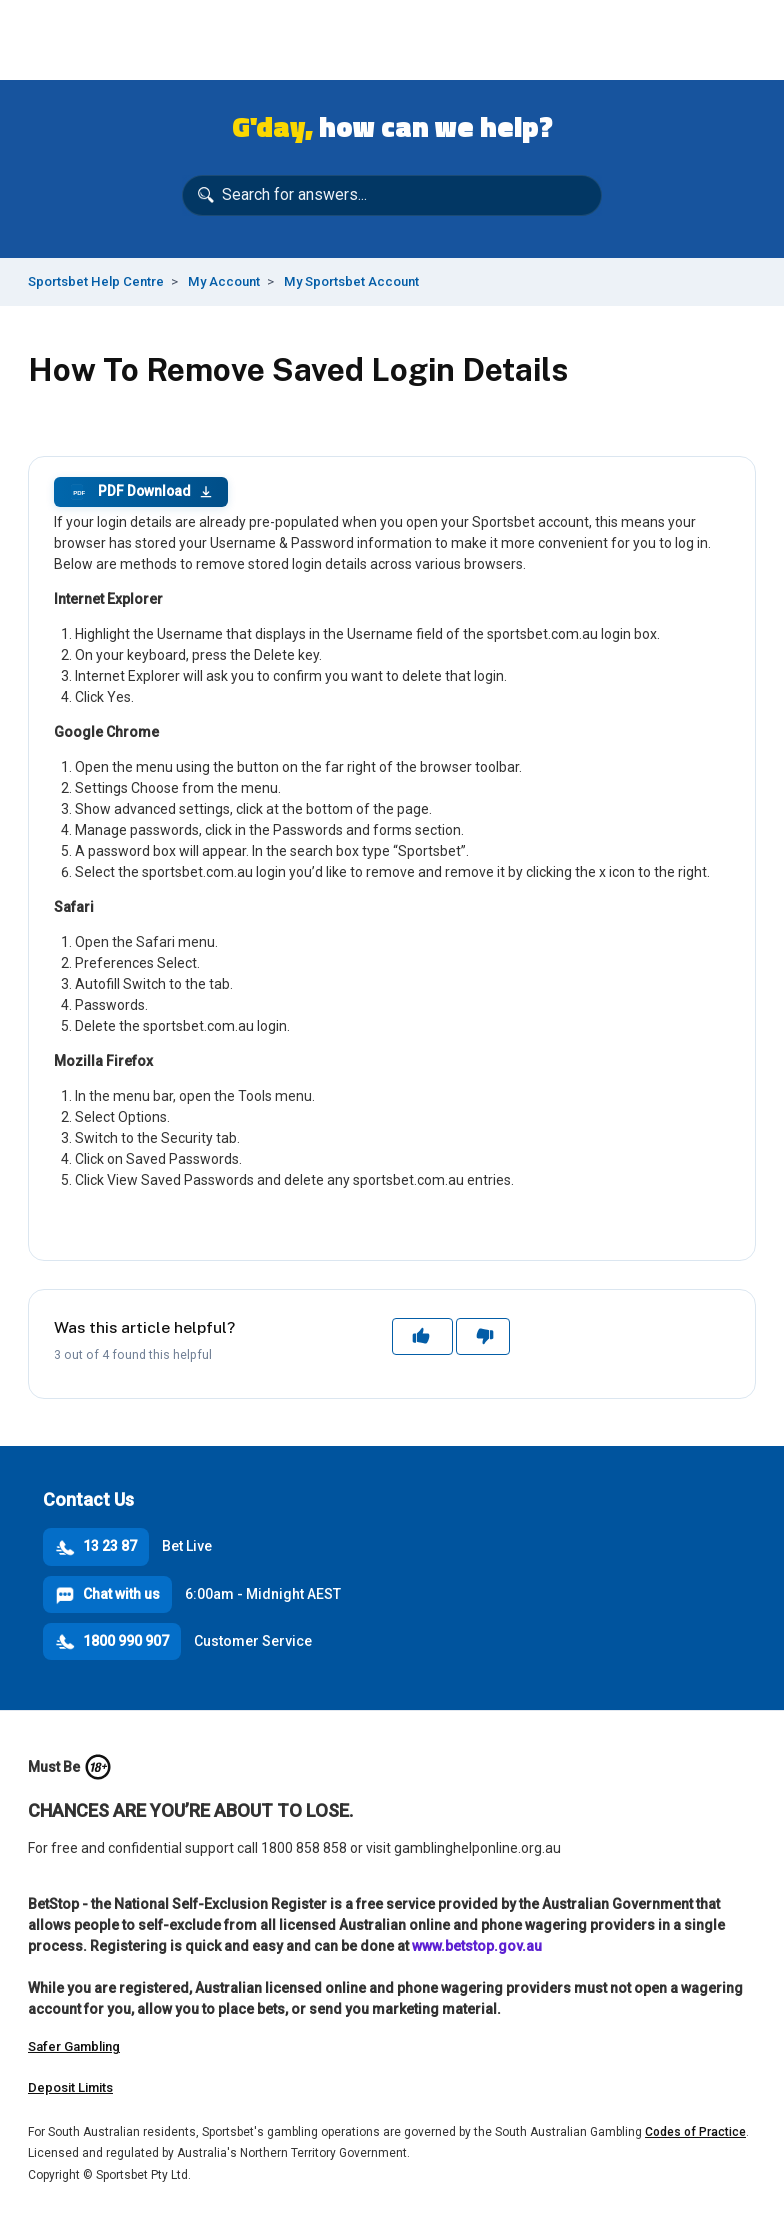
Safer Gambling (74, 2046)
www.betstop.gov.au (477, 1946)
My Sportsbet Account (351, 281)
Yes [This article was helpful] (423, 1336)
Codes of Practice (695, 2132)
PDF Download (141, 492)
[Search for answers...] (392, 195)
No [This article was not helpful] (483, 1336)
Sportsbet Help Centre (96, 281)
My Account (224, 281)
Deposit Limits (70, 2087)
